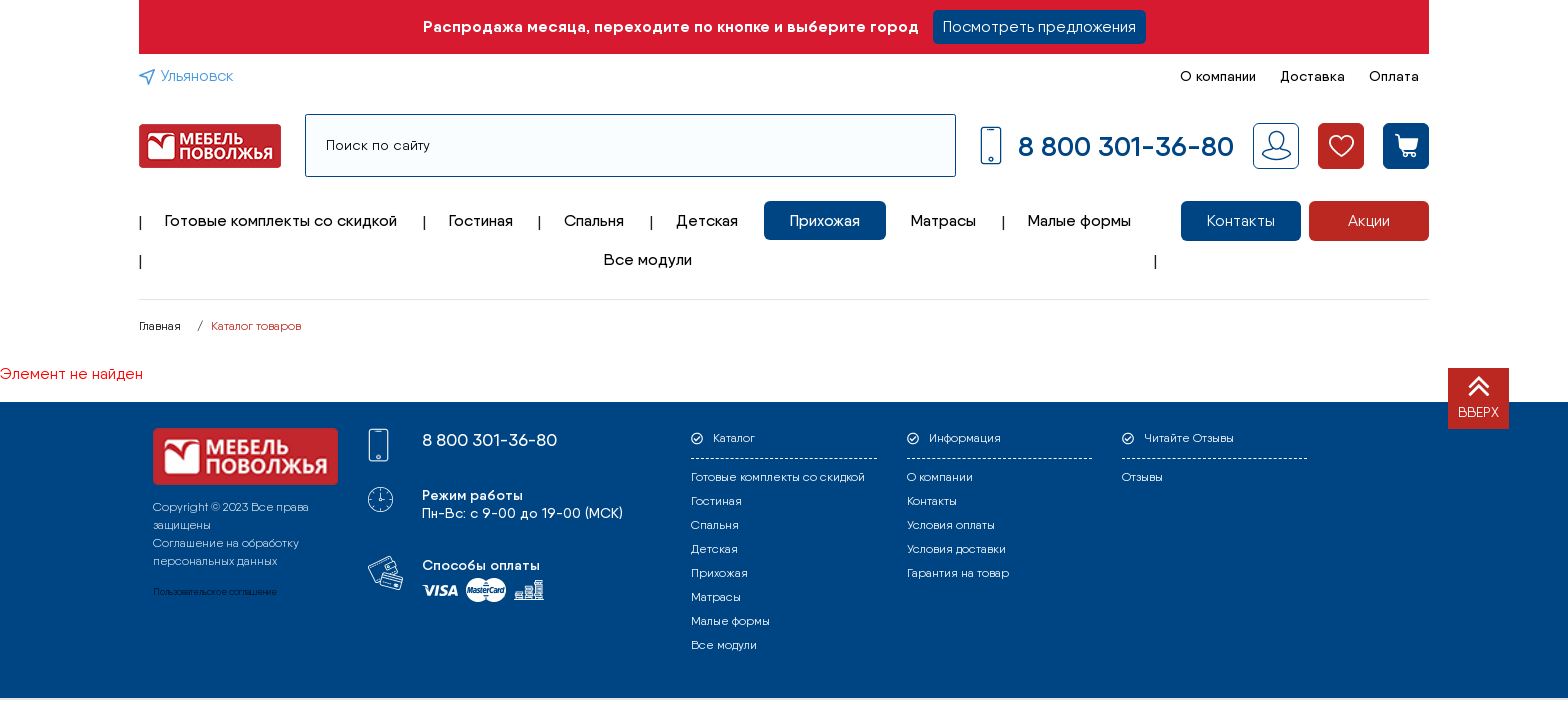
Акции (1369, 220)
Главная (160, 326)
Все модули (648, 259)
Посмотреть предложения (1039, 26)
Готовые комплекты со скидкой (281, 220)
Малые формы (1079, 220)
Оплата (1394, 76)
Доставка (1312, 76)
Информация (965, 438)
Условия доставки (956, 549)
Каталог (734, 438)
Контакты (1241, 220)
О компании (1218, 76)
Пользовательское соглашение (215, 591)
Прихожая (825, 220)
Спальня (594, 220)
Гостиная (481, 220)
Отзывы (1142, 477)
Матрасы (943, 220)
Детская (707, 220)
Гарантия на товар (958, 573)
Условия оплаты (951, 525)
